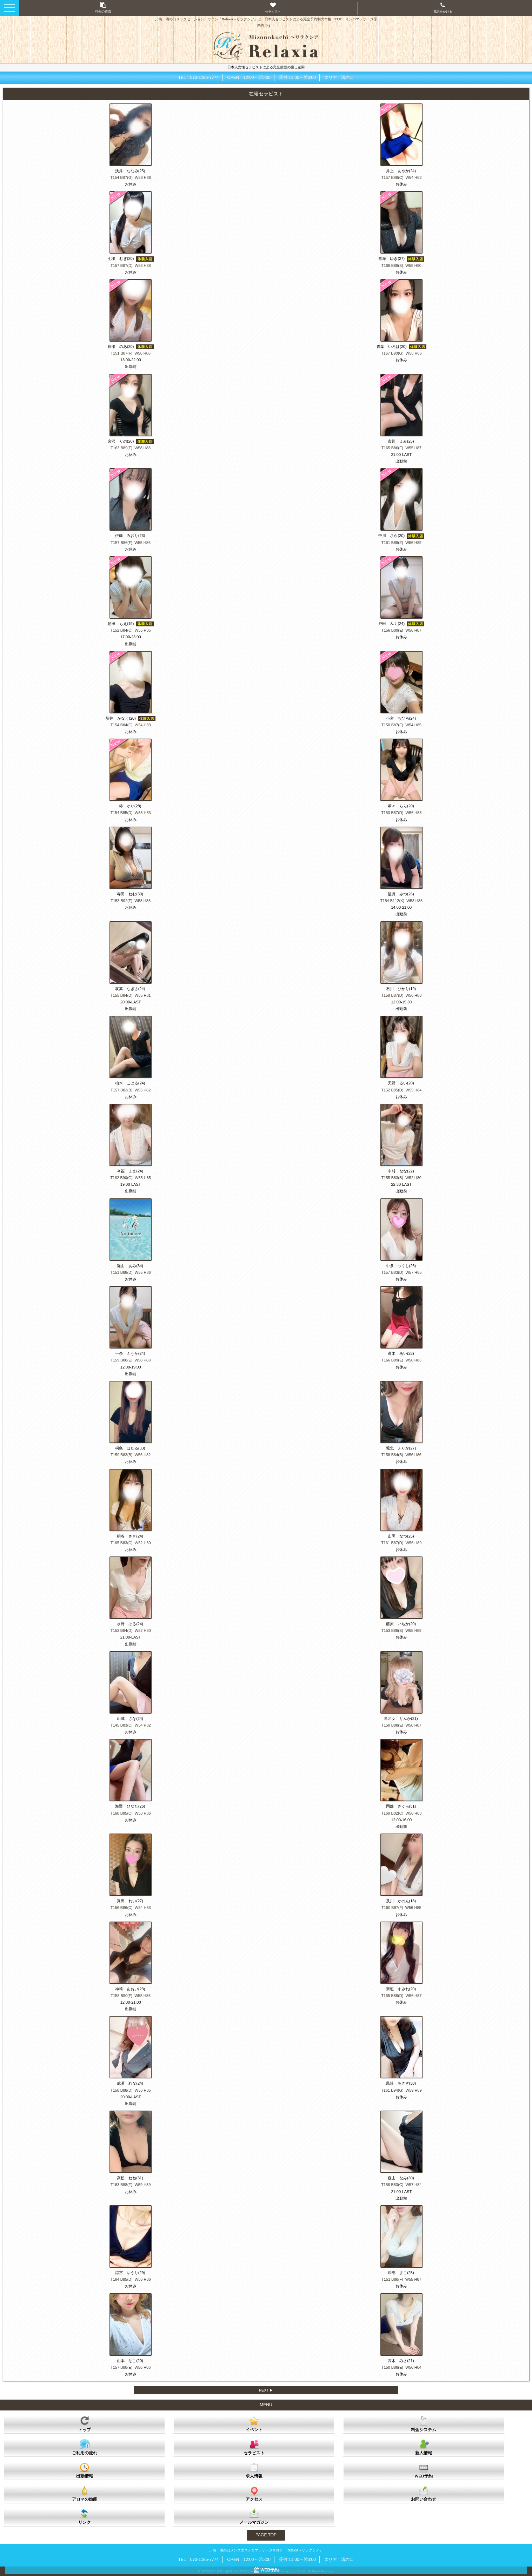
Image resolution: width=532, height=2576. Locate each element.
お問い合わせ (423, 2493)
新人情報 (423, 2447)
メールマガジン (254, 2516)
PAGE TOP (266, 2535)
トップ (84, 2423)
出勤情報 (84, 2470)
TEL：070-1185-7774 (198, 77)
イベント (254, 2424)
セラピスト (254, 2447)
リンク (84, 2516)
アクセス (254, 2493)
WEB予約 (424, 2470)
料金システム (423, 2424)
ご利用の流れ (84, 2447)
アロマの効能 (84, 2493)
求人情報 (254, 2470)
